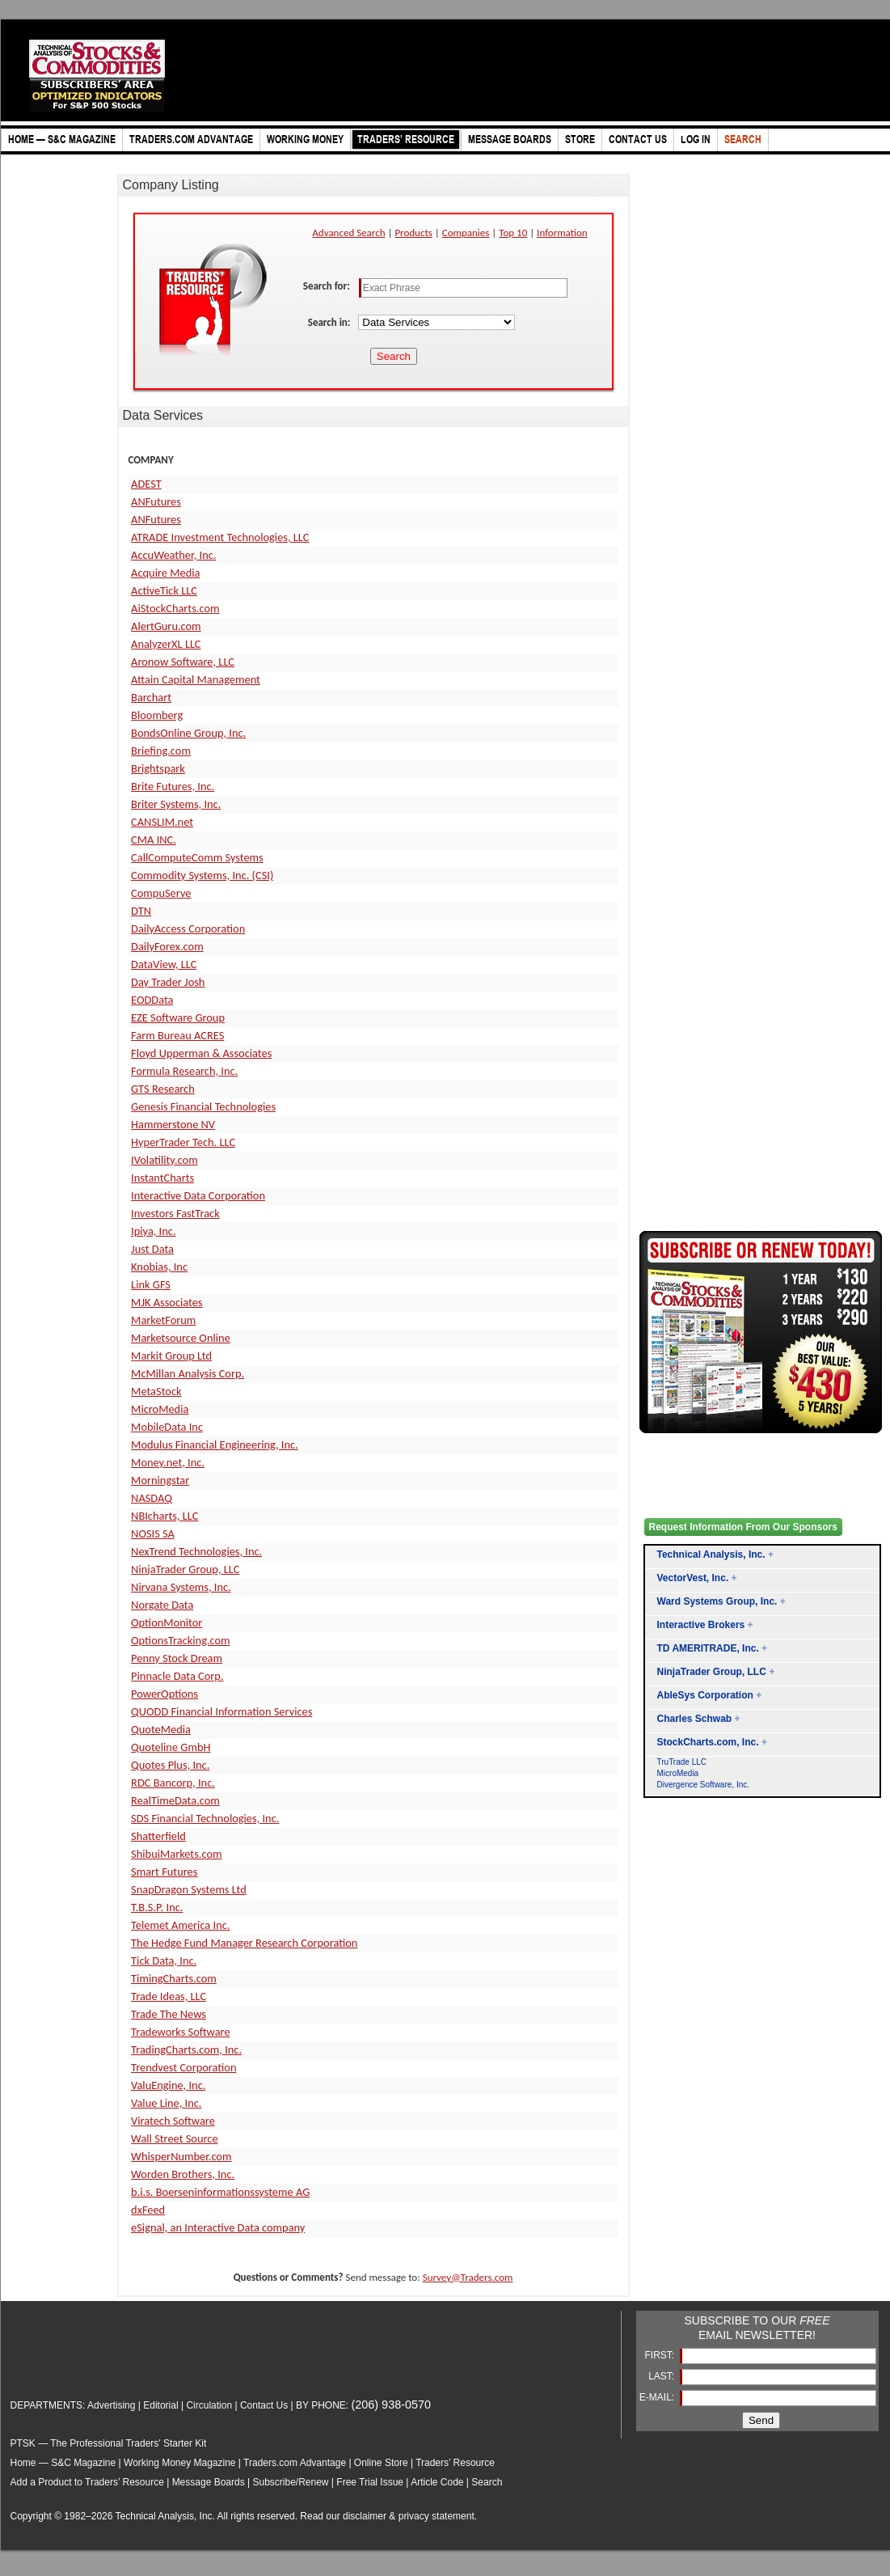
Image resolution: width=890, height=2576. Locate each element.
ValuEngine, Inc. (168, 2085)
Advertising (111, 2405)
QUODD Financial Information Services (221, 1711)
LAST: (662, 2376)
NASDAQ (151, 1498)
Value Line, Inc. (166, 2103)
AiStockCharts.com (175, 608)
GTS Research (163, 1088)
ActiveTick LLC (164, 590)
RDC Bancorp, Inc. (173, 1782)
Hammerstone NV (173, 1124)
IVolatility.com (164, 1160)
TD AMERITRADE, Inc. (708, 1648)
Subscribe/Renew (290, 2482)
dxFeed (148, 2209)
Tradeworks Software (180, 2031)
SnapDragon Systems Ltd (189, 1889)
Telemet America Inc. (180, 1925)
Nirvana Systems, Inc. (181, 1587)
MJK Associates (166, 1302)
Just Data (152, 1248)
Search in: (330, 322)
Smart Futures (164, 1871)
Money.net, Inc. (168, 1462)
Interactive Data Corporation (198, 1195)
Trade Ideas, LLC (168, 1996)
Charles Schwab (694, 1718)
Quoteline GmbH (170, 1747)
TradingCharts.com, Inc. (186, 2049)
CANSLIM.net (162, 821)
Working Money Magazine (180, 2462)
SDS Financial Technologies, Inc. (205, 1818)
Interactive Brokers (701, 1625)
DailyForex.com (167, 946)
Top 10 (513, 232)
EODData (152, 999)
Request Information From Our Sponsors (743, 1527)
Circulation (209, 2405)
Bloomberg (157, 715)
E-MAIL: (658, 2397)
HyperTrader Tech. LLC (183, 1142)
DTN (141, 910)
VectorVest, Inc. (693, 1578)
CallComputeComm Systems (197, 857)
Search (486, 2482)
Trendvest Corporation (183, 2067)
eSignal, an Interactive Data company (218, 2227)
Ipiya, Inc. (153, 1231)
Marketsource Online (180, 1337)
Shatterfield (158, 1836)
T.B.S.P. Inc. (157, 1907)
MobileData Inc (167, 1426)
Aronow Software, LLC (182, 661)
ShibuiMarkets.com (176, 1853)
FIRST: (660, 2355)
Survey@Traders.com (468, 2277)
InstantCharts (162, 1177)
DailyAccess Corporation (188, 928)
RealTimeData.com (175, 1800)
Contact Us (264, 2405)
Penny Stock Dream (176, 1658)
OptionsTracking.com (180, 1640)
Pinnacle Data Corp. (177, 1676)
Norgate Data (162, 1604)
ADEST (146, 483)
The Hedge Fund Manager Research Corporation (244, 1942)
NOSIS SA (153, 1533)
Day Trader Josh (168, 982)
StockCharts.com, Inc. (708, 1742)
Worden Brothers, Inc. (182, 2174)
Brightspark (158, 768)
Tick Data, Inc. (163, 1960)
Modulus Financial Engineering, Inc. (214, 1444)
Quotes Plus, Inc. (170, 1765)
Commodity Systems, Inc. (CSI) (202, 875)
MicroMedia (159, 1409)
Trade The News (168, 2014)
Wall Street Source (174, 2138)
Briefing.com (161, 750)
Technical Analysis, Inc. (711, 1554)
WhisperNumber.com (181, 2156)
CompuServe (161, 893)
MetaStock (156, 1391)
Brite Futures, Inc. (172, 786)
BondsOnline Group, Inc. (188, 732)
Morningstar (160, 1480)
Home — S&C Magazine (63, 2462)
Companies (466, 232)
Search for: (327, 286)
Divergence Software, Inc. (703, 1784)
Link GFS (151, 1284)
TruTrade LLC (682, 1762)
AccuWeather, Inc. (173, 555)
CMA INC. (153, 839)
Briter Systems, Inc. (176, 804)
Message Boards (208, 2482)
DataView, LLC (163, 964)
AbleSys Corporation (705, 1695)
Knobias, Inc (159, 1266)
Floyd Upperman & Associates (201, 1053)
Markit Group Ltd (171, 1355)
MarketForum (163, 1320)
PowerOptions (164, 1693)
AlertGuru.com (166, 626)
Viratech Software (173, 2120)
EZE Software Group (178, 1017)
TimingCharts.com (174, 1978)
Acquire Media (165, 572)
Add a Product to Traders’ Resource (87, 2482)
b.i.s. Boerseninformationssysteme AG (220, 2192)
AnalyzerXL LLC (165, 644)
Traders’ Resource (455, 2462)
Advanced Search (348, 232)
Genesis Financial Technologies (203, 1106)
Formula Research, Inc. (184, 1071)
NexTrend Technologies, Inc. (196, 1551)
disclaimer (364, 2516)
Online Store (381, 2462)
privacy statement (437, 2516)
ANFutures (156, 501)
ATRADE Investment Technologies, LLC (220, 537)
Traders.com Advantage (295, 2462)
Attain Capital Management (195, 679)
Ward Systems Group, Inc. (717, 1601)
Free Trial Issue (369, 2482)
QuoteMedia (161, 1729)
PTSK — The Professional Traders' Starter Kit (109, 2443)
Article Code (437, 2482)
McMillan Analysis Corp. (187, 1373)
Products (413, 232)
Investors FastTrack (175, 1213)
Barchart (151, 697)
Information (562, 232)
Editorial (160, 2405)
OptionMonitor (166, 1622)
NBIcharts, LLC (164, 1515)
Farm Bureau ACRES (177, 1035)
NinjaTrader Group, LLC (185, 1569)
